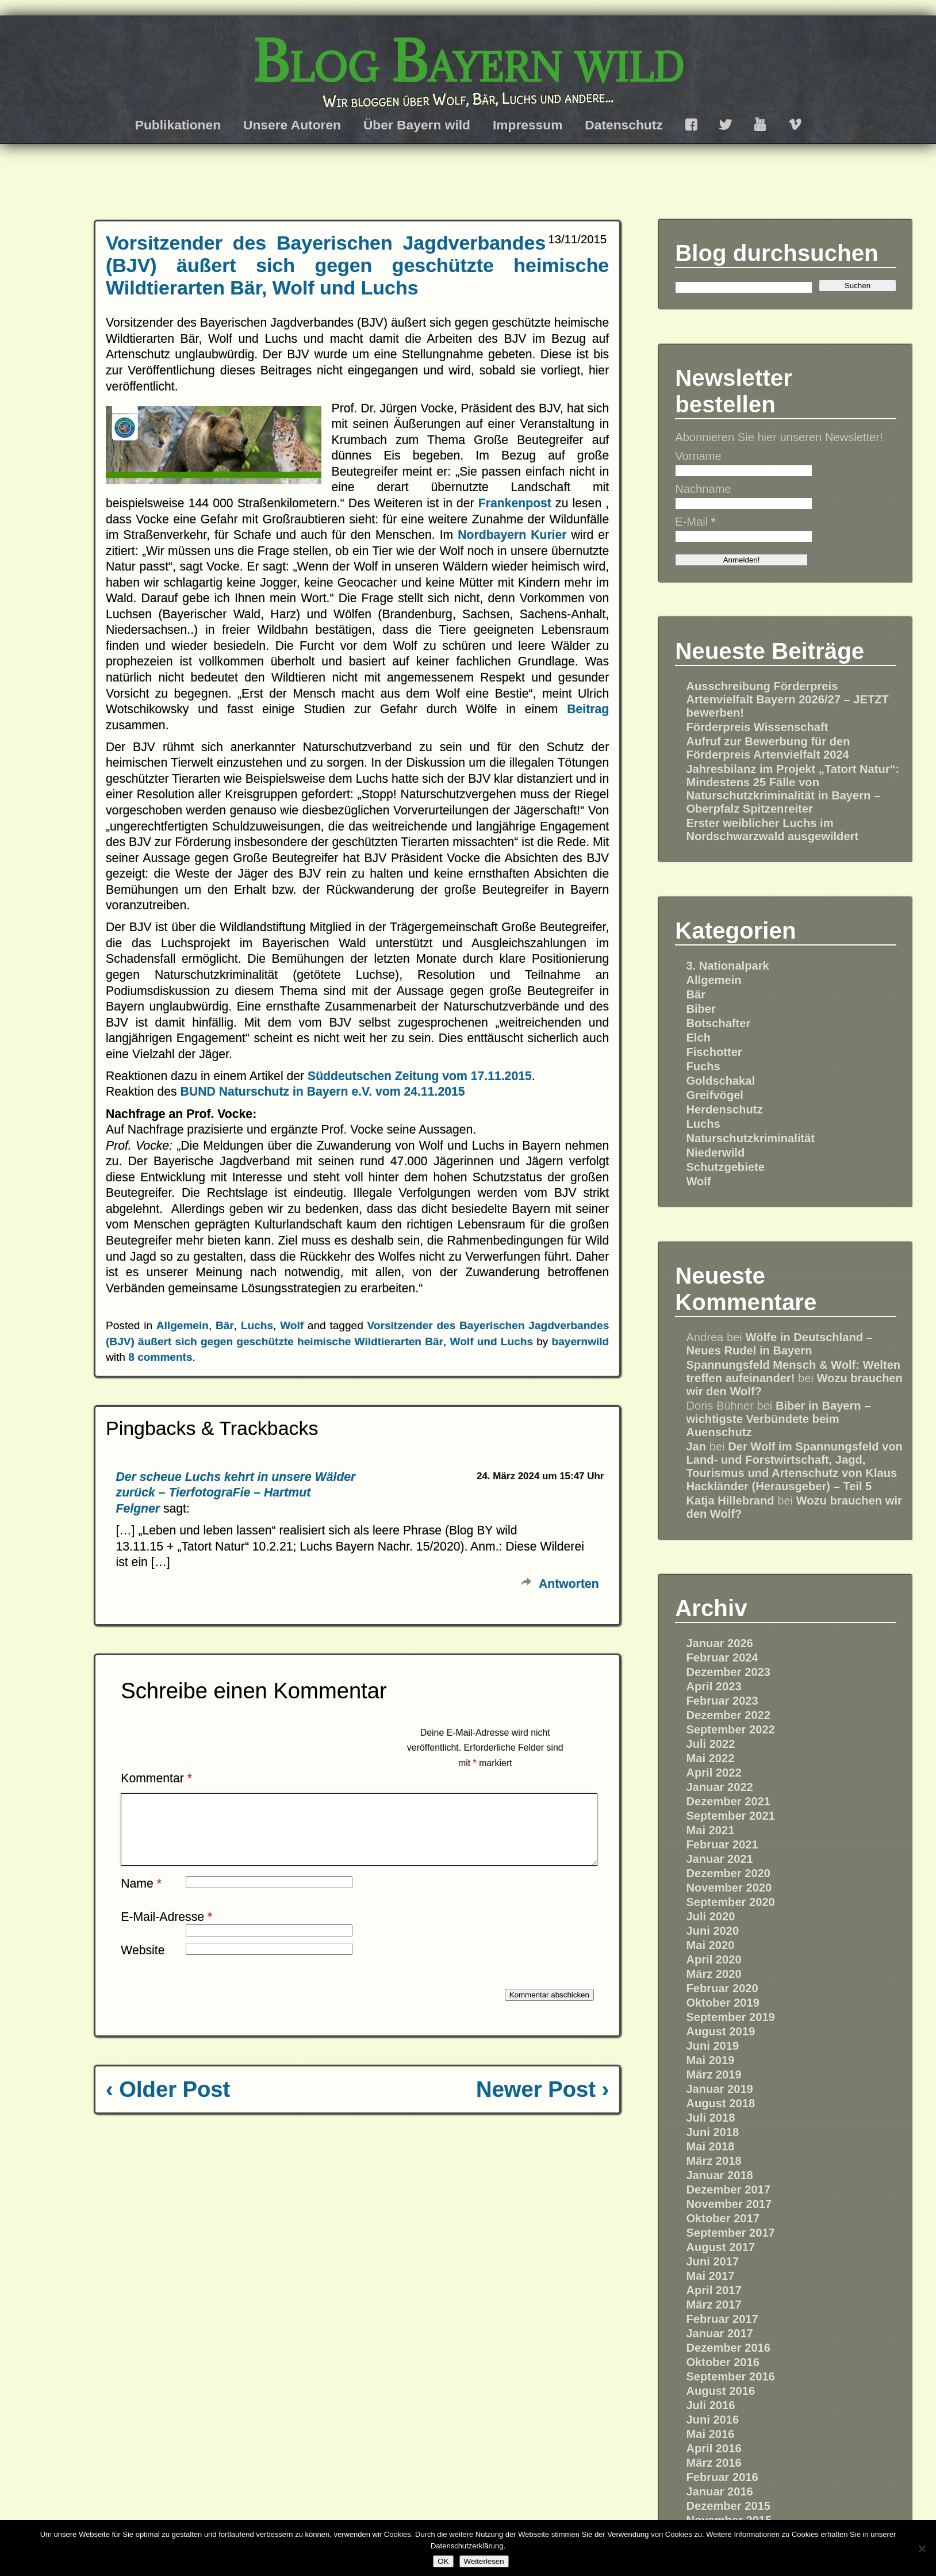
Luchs (257, 1325)
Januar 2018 (719, 2175)
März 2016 (713, 2462)
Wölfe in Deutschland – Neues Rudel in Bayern (779, 1344)
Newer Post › (542, 2103)
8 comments (160, 1357)
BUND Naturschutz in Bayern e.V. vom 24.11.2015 (323, 1091)
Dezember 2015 (728, 2506)
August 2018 (720, 2103)
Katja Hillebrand (730, 1500)
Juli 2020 (710, 1916)
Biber (700, 1008)
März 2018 (713, 2160)
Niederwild (715, 1152)
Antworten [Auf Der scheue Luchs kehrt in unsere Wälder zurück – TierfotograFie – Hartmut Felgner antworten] (569, 1583)
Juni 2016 (712, 2419)
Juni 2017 (712, 2261)
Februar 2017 (722, 2319)
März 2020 (713, 1974)
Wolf (292, 1325)
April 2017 (713, 2290)
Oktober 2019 (722, 2002)
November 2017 (729, 2204)
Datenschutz (623, 124)
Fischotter (714, 1052)
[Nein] (921, 2548)
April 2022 (713, 1772)
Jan (696, 1446)
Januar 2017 (719, 2333)
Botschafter (718, 1023)
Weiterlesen (484, 2561)
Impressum (528, 124)
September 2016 (730, 2376)
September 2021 (730, 1815)
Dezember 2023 (728, 1672)
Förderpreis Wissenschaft (757, 727)
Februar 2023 (722, 1700)
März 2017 (713, 2304)
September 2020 (730, 1902)
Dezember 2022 (728, 1715)
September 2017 (730, 2232)
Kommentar (156, 1778)
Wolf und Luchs (492, 1341)
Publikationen (178, 124)
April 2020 (713, 1959)
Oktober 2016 (722, 2362)
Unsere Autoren (292, 124)
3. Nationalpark (727, 965)
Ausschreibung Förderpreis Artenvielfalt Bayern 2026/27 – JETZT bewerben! (787, 699)
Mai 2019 (710, 2060)
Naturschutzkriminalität (750, 1138)
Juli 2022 (710, 1743)
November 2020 (729, 1887)
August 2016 (720, 2390)
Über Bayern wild (416, 124)
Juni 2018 (712, 2132)
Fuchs (703, 1066)
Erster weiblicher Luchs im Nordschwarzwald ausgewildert (772, 830)
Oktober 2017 (722, 2218)
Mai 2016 (710, 2434)
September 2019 (730, 2017)
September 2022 (730, 1729)
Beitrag (588, 708)
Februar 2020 (722, 1988)
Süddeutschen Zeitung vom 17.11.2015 (420, 1075)
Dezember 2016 (728, 2347)
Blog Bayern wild (468, 61)
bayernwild (580, 1341)
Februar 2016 (722, 2477)
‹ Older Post (168, 2103)
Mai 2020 (710, 1945)
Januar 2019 (719, 2089)
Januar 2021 (719, 1858)
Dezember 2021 (728, 1801)
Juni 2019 (712, 2045)
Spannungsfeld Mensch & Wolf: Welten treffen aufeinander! (793, 1371)
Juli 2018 (710, 2117)
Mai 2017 (710, 2275)
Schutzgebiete (725, 1167)
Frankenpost (516, 503)
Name (141, 1897)
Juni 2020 (712, 1930)
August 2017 (720, 2247)
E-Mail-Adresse (166, 1930)
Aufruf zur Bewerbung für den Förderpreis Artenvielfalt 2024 (768, 748)
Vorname (698, 456)
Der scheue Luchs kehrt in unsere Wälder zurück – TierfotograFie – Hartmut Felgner (236, 1492)
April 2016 (713, 2448)
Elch (698, 1037)
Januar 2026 (719, 1643)
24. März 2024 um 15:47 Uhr (540, 1476)
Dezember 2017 (728, 2189)
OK (443, 2561)
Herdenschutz (724, 1109)
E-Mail (695, 521)
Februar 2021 (722, 1844)
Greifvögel (714, 1095)
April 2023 (713, 1686)
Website (142, 1963)
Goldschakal (720, 1080)
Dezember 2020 (728, 1873)
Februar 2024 (722, 1657)
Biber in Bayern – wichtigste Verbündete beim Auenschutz (778, 1418)
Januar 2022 (719, 1787)
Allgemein (182, 1325)
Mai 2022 (710, 1758)
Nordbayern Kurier (514, 534)
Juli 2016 (710, 2405)
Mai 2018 (710, 2146)
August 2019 (720, 2031)
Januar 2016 (719, 2491)
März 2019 (713, 2074)
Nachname (703, 489)
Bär (225, 1325)
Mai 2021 (710, 1830)
